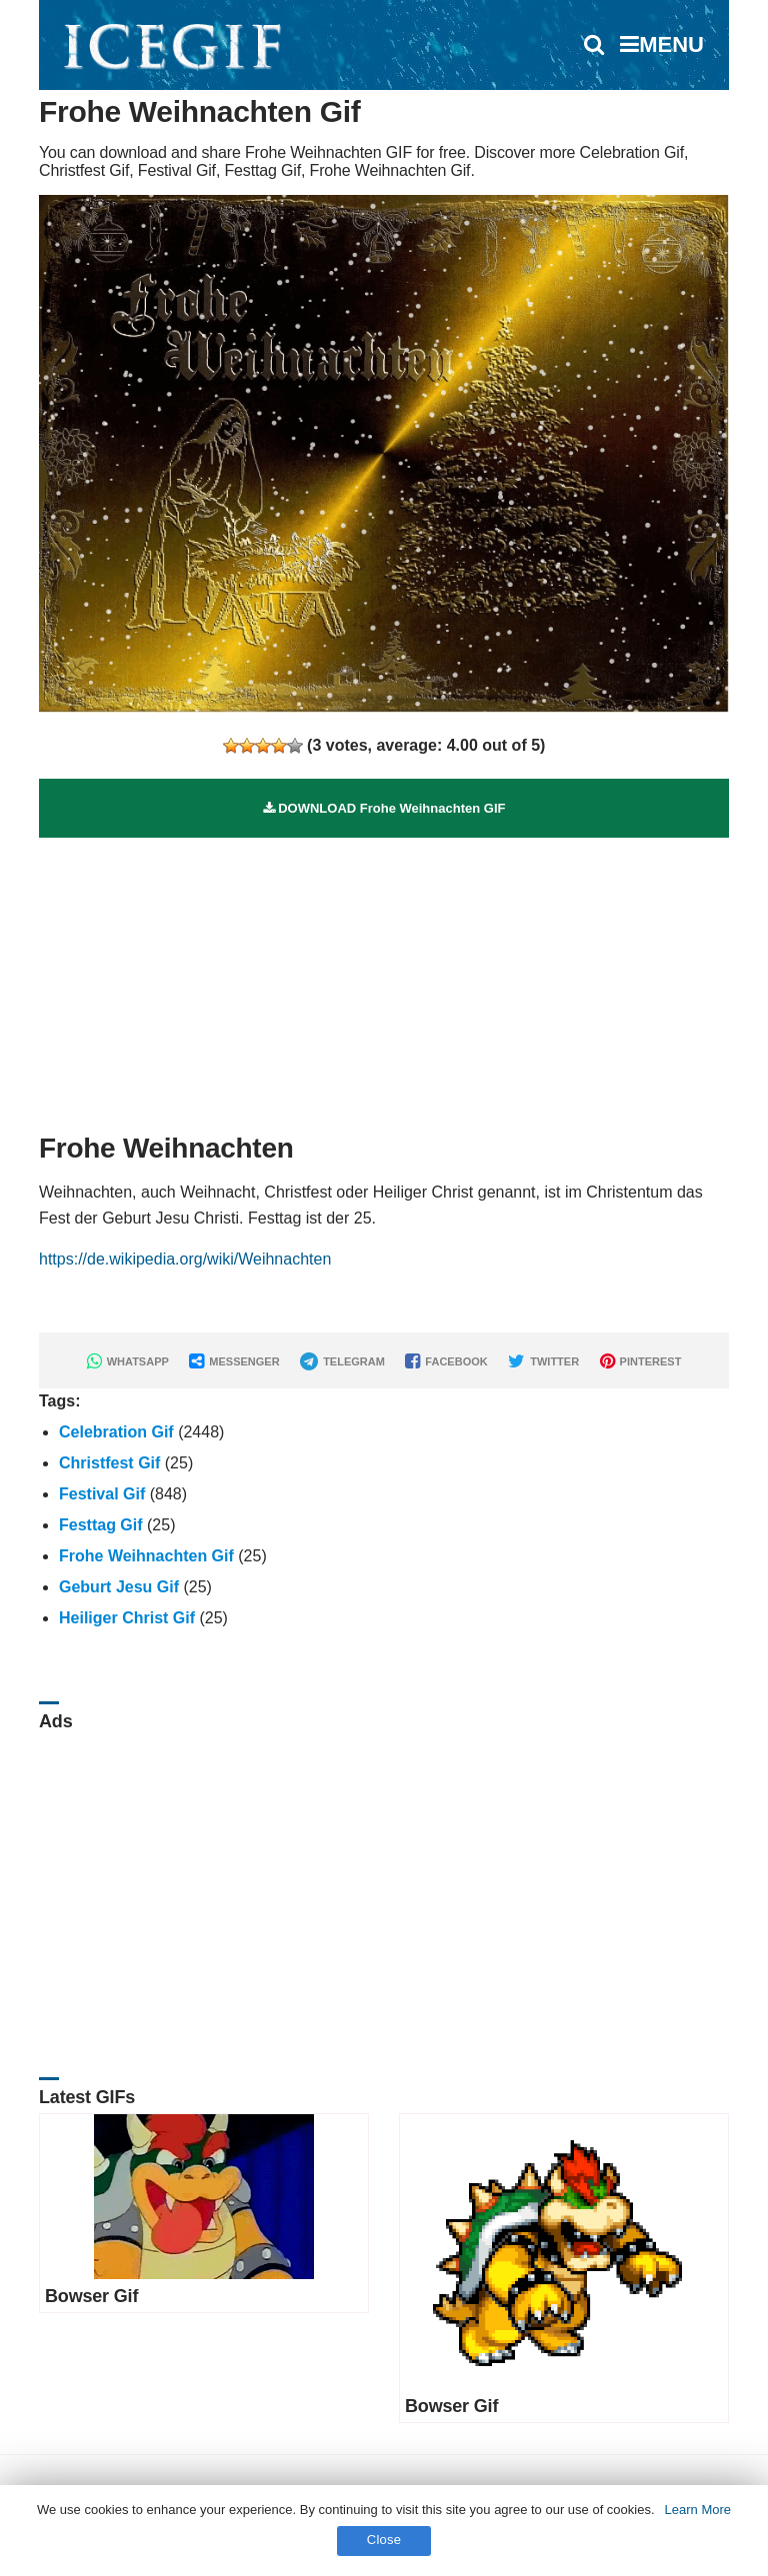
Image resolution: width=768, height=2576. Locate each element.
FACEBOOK (446, 1361)
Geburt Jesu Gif (119, 1586)
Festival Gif (102, 1493)
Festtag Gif (101, 1524)
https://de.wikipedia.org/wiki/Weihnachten (185, 1259)
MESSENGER (234, 1361)
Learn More (698, 2509)
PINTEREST (641, 1361)
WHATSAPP (128, 1361)
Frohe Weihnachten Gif (146, 1555)
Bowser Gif (91, 2296)
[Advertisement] (384, 978)
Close (384, 2539)
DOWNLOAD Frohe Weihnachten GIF (384, 808)
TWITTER (543, 1361)
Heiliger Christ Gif (127, 1617)
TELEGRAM (342, 1361)
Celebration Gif (116, 1431)
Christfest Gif (109, 1462)
